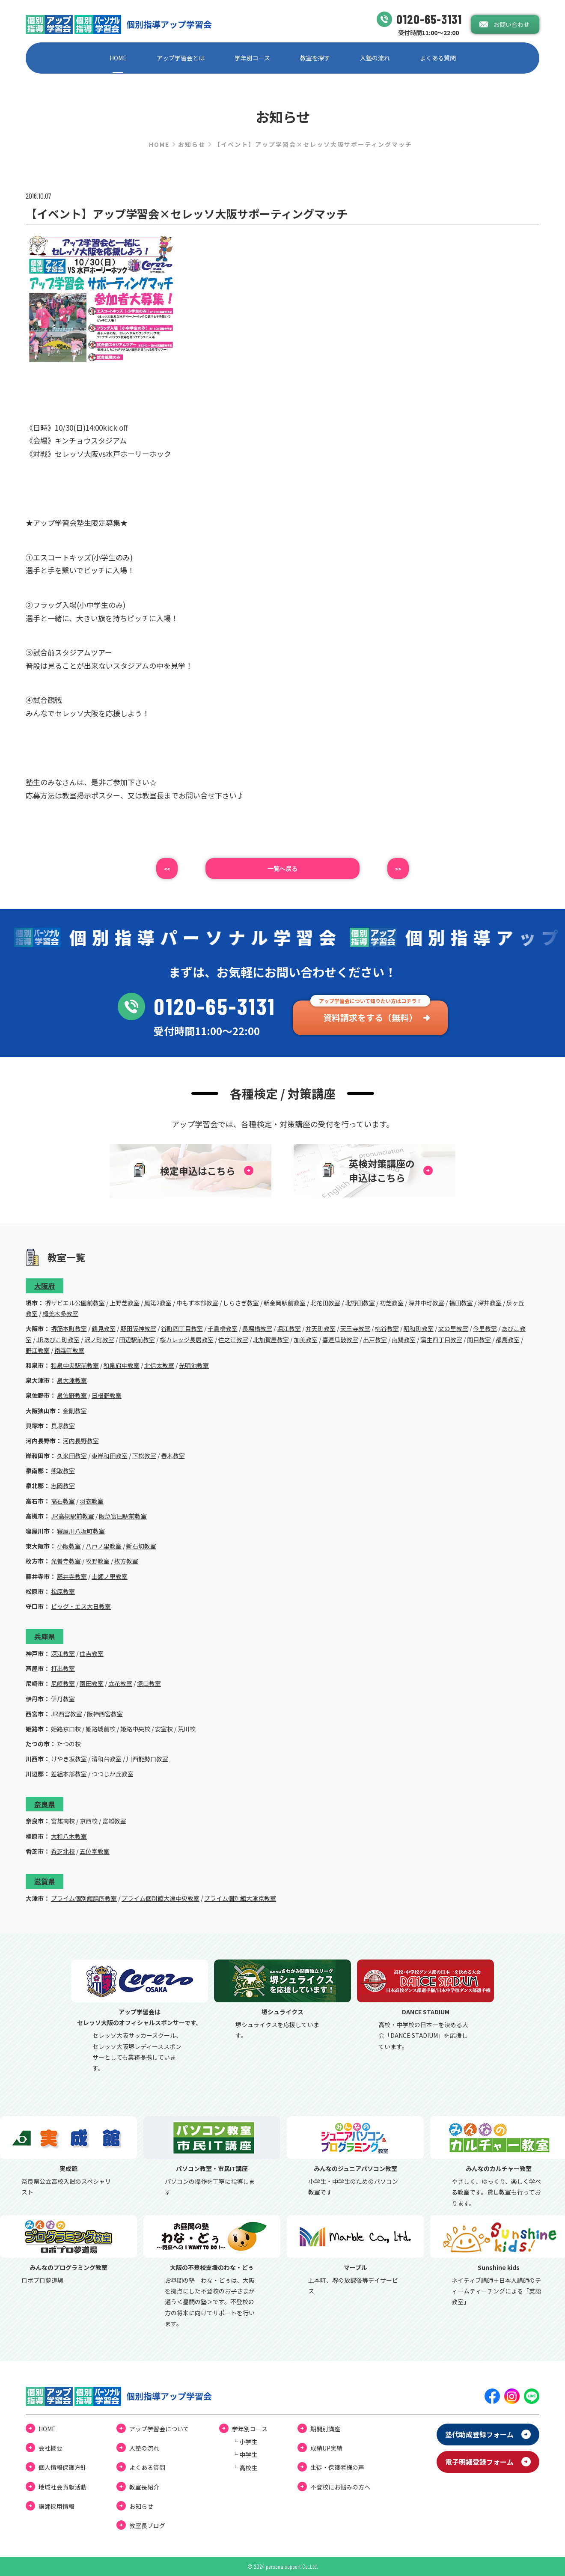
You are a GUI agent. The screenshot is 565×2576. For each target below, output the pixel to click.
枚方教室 (126, 1561)
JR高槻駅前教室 (72, 1516)
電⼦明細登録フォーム (479, 2462)
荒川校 (187, 1728)
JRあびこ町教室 (58, 1339)
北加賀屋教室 (271, 1339)
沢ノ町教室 (99, 1339)
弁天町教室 (321, 1328)
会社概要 (50, 2448)
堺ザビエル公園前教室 (75, 1302)
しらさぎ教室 (241, 1302)
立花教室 (120, 1683)
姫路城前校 (101, 1728)
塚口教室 (149, 1683)
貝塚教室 (63, 1425)
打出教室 (63, 1668)
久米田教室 (72, 1455)
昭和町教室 (419, 1328)
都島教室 (508, 1339)
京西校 (89, 1821)
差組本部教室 (69, 1773)
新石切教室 (141, 1546)
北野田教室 (360, 1302)
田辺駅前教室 (137, 1339)
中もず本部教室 (197, 1302)
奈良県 (44, 1804)
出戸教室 (375, 1339)
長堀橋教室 (257, 1328)
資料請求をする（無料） (370, 1017)
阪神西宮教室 (105, 1713)
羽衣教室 (92, 1501)
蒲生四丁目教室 (441, 1339)
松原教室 (63, 1591)
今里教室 (485, 1328)
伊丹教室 (63, 1699)
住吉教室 (92, 1653)
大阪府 (44, 1286)
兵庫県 (44, 1636)
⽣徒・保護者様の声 (337, 2467)
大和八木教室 (69, 1836)
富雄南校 (63, 1821)
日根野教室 (107, 1395)
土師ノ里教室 (110, 1576)
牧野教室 (98, 1561)
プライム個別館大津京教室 (240, 1898)
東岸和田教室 (110, 1455)
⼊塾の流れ (375, 58)
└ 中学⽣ (244, 2454)
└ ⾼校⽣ (244, 2467)
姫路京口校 (66, 1728)
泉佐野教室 (72, 1395)
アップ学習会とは (181, 58)
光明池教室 (194, 1365)
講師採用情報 (56, 2506)
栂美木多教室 (60, 1313)
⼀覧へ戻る (282, 868)
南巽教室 (404, 1339)
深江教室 (63, 1653)
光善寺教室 (66, 1561)
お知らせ (191, 144)
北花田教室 (325, 1302)
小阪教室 (69, 1546)
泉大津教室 (72, 1380)
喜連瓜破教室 (340, 1339)
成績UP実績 (326, 2448)
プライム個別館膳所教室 (84, 1898)
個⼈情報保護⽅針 (62, 2467)
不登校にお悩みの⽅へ (340, 2487)
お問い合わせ (511, 24)
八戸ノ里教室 (104, 1546)
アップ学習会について (159, 2428)
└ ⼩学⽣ (244, 2441)
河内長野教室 (81, 1440)
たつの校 (69, 1743)
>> (398, 868)
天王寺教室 (355, 1328)
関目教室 (479, 1339)
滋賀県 (44, 1881)
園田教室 (92, 1683)
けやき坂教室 (69, 1758)
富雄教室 (114, 1821)
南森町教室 (69, 1350)
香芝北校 (63, 1851)
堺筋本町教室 (69, 1328)
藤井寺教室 (72, 1576)
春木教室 (173, 1455)
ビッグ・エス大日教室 (81, 1606)
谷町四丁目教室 (182, 1328)
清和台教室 (107, 1758)
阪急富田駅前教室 (123, 1516)
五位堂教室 (95, 1851)
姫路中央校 (135, 1728)
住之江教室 (233, 1339)
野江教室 (38, 1350)
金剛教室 (75, 1410)
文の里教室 (453, 1328)
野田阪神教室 (138, 1328)
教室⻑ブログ (147, 2525)
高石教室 (63, 1501)
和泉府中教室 (122, 1365)
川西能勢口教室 (147, 1758)
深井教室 (490, 1302)
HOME (118, 58)
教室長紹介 (144, 2487)
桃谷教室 (387, 1328)
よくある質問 (438, 58)
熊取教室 (63, 1470)
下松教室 (144, 1455)
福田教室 (461, 1302)
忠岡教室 (63, 1485)
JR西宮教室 (66, 1713)
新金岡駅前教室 (285, 1302)
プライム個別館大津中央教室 (160, 1898)
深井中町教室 (426, 1302)
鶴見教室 (104, 1328)
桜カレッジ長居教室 (187, 1339)
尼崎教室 (63, 1683)
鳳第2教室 (158, 1302)
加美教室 (306, 1339)
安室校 (164, 1728)
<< (167, 868)
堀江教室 (289, 1328)
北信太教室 (159, 1365)
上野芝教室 (125, 1302)
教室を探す (315, 58)
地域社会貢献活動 (62, 2487)
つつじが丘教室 (113, 1773)
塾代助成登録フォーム (479, 2434)
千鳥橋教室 (223, 1328)
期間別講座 (325, 2428)
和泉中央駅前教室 (75, 1365)
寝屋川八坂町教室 (81, 1531)
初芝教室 (392, 1302)
